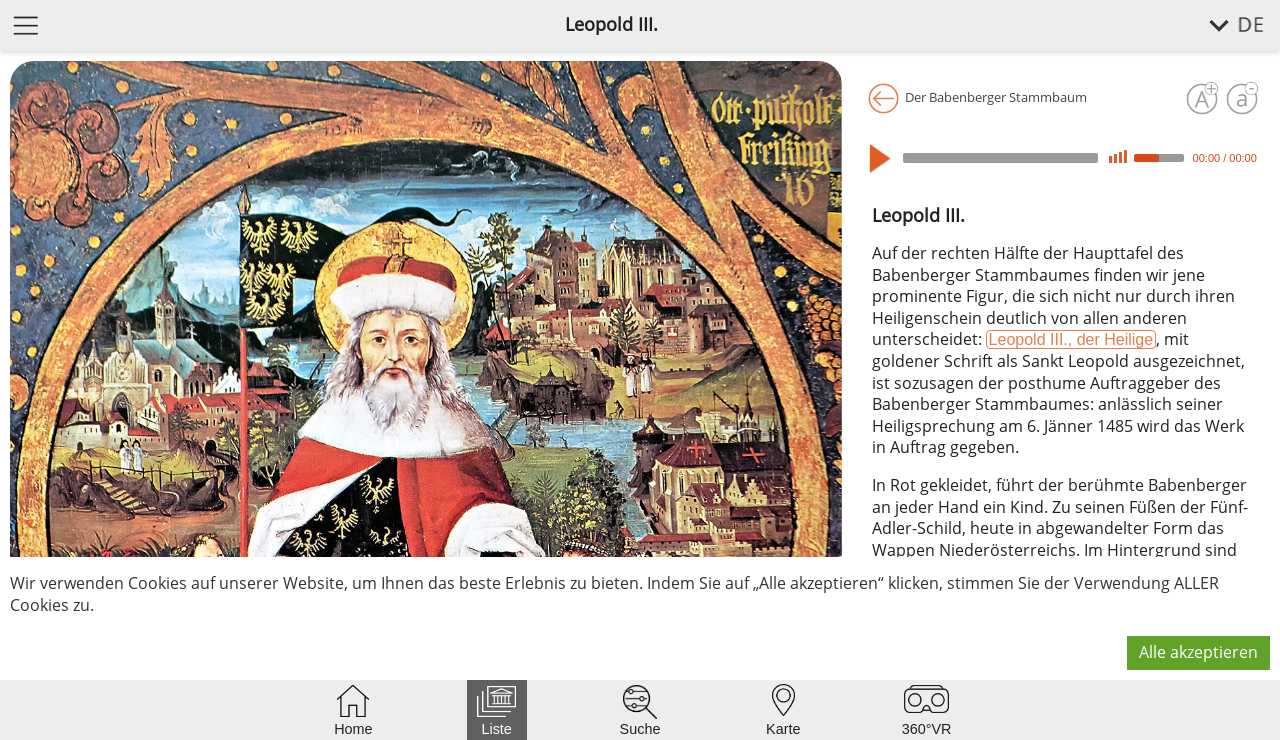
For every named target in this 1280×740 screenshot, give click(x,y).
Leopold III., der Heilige (1071, 339)
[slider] (1000, 158)
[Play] (884, 158)
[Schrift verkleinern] (1242, 99)
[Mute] (1118, 157)
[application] (1066, 158)
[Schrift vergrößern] (1202, 99)
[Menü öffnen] (26, 24)
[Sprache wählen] (1225, 25)
